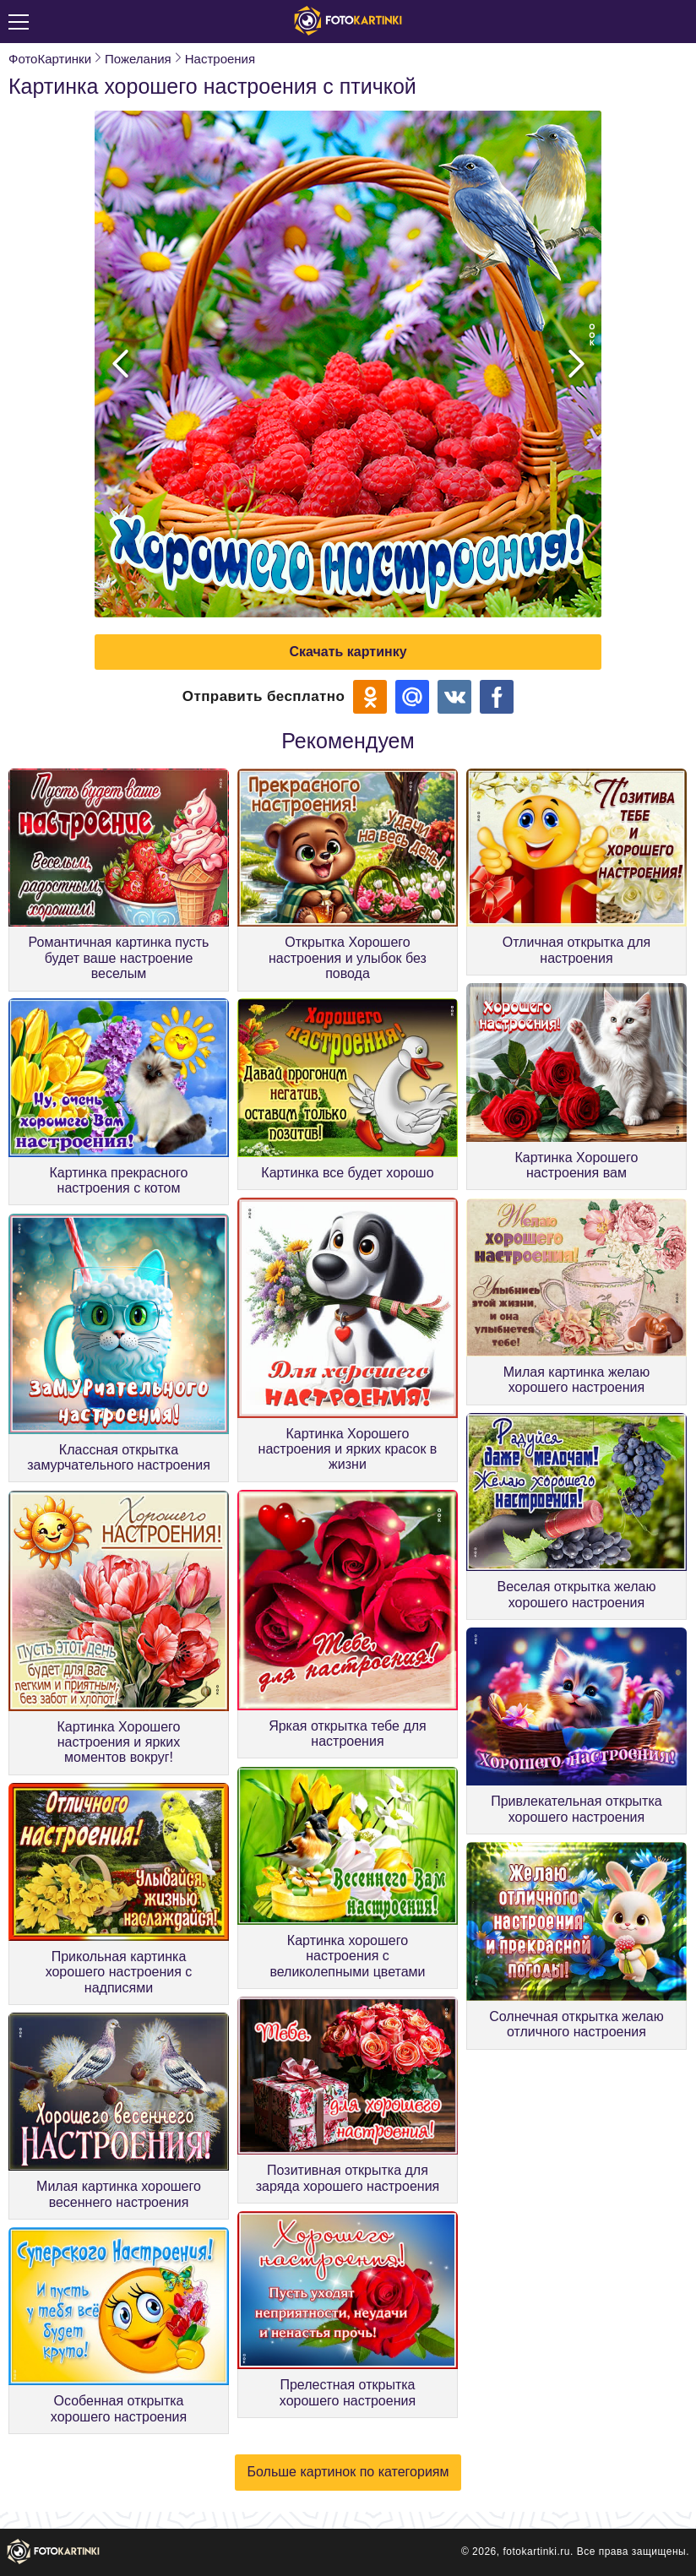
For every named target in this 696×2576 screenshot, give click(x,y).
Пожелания (138, 59)
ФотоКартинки (49, 59)
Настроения (220, 59)
